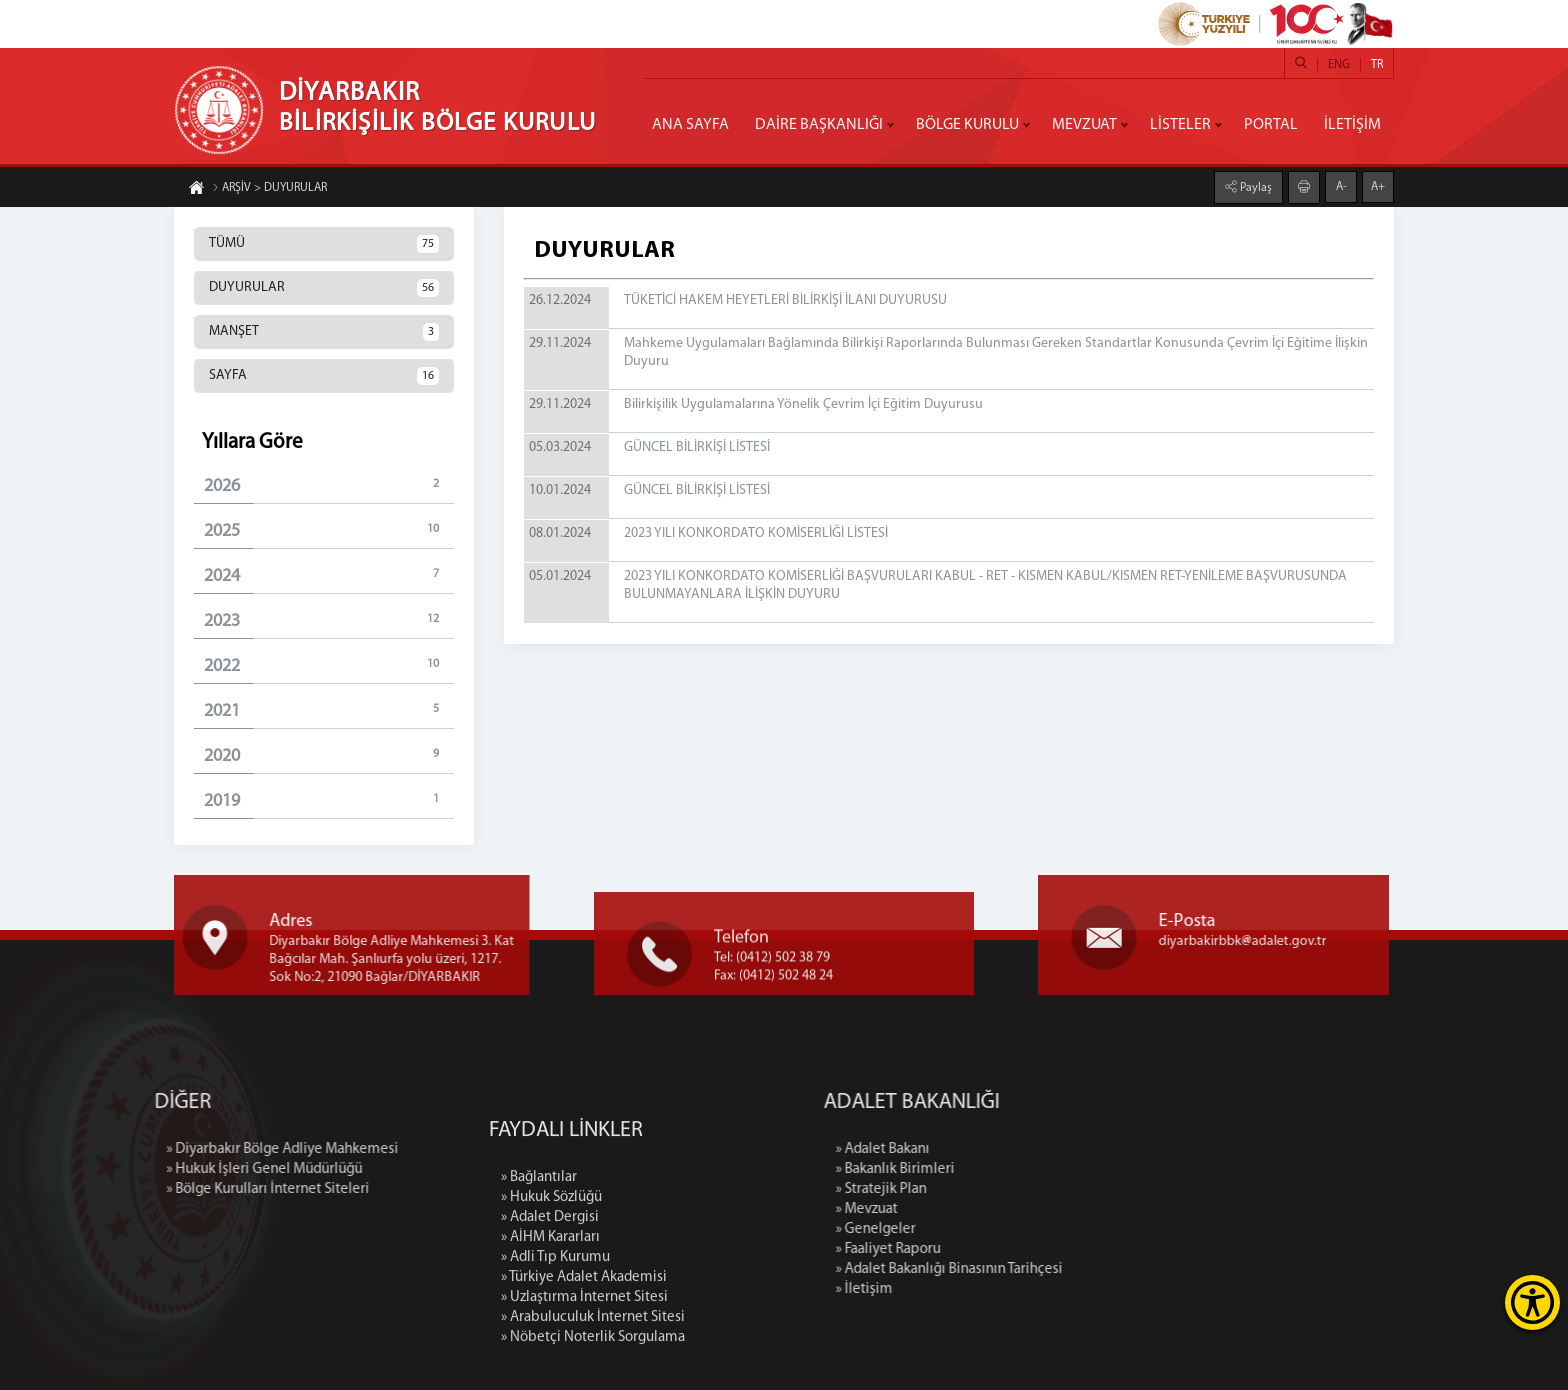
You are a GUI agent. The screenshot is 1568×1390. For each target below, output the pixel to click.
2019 (329, 800)
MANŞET (324, 332)
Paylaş (1254, 186)
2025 (329, 530)
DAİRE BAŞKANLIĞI (819, 125)
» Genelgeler (1004, 1229)
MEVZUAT (1084, 125)
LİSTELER (1180, 125)
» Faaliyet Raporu (1016, 1249)
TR (1377, 65)
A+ (1378, 185)
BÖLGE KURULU (967, 125)
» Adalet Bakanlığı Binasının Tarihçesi (1077, 1269)
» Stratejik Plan (1009, 1189)
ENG (1339, 65)
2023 (329, 620)
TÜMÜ (324, 244)
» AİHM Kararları (550, 1359)
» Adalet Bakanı (1011, 1149)
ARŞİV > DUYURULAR (269, 190)
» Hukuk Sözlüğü (551, 1319)
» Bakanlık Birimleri (1023, 1169)
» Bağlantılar (539, 1299)
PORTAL (1271, 125)
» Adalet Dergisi (550, 1339)
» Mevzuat (995, 1209)
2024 (329, 575)
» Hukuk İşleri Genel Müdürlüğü (136, 1169)
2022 (329, 665)
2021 (329, 710)
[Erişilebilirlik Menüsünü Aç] (1532, 1302)
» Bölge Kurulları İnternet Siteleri (139, 1189)
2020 (329, 755)
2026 (329, 485)
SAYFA (324, 376)
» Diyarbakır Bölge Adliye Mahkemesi (154, 1149)
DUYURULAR (324, 288)
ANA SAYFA (690, 125)
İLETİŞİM (1352, 125)
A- (1341, 185)
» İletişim (992, 1289)
